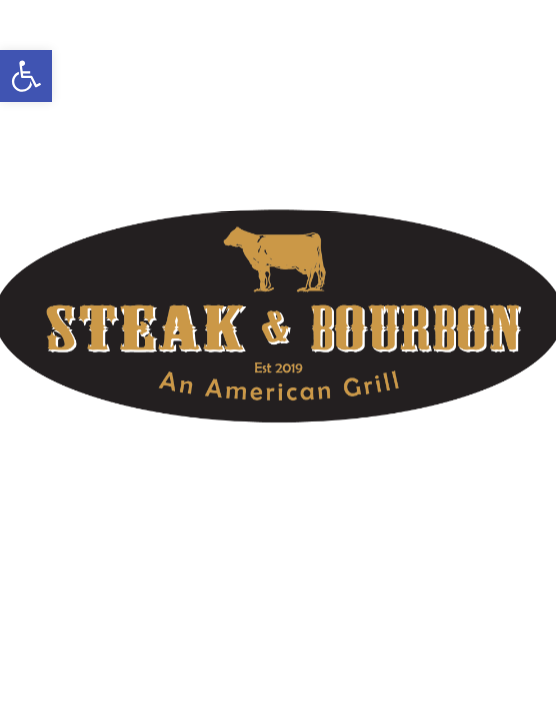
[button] (26, 76)
